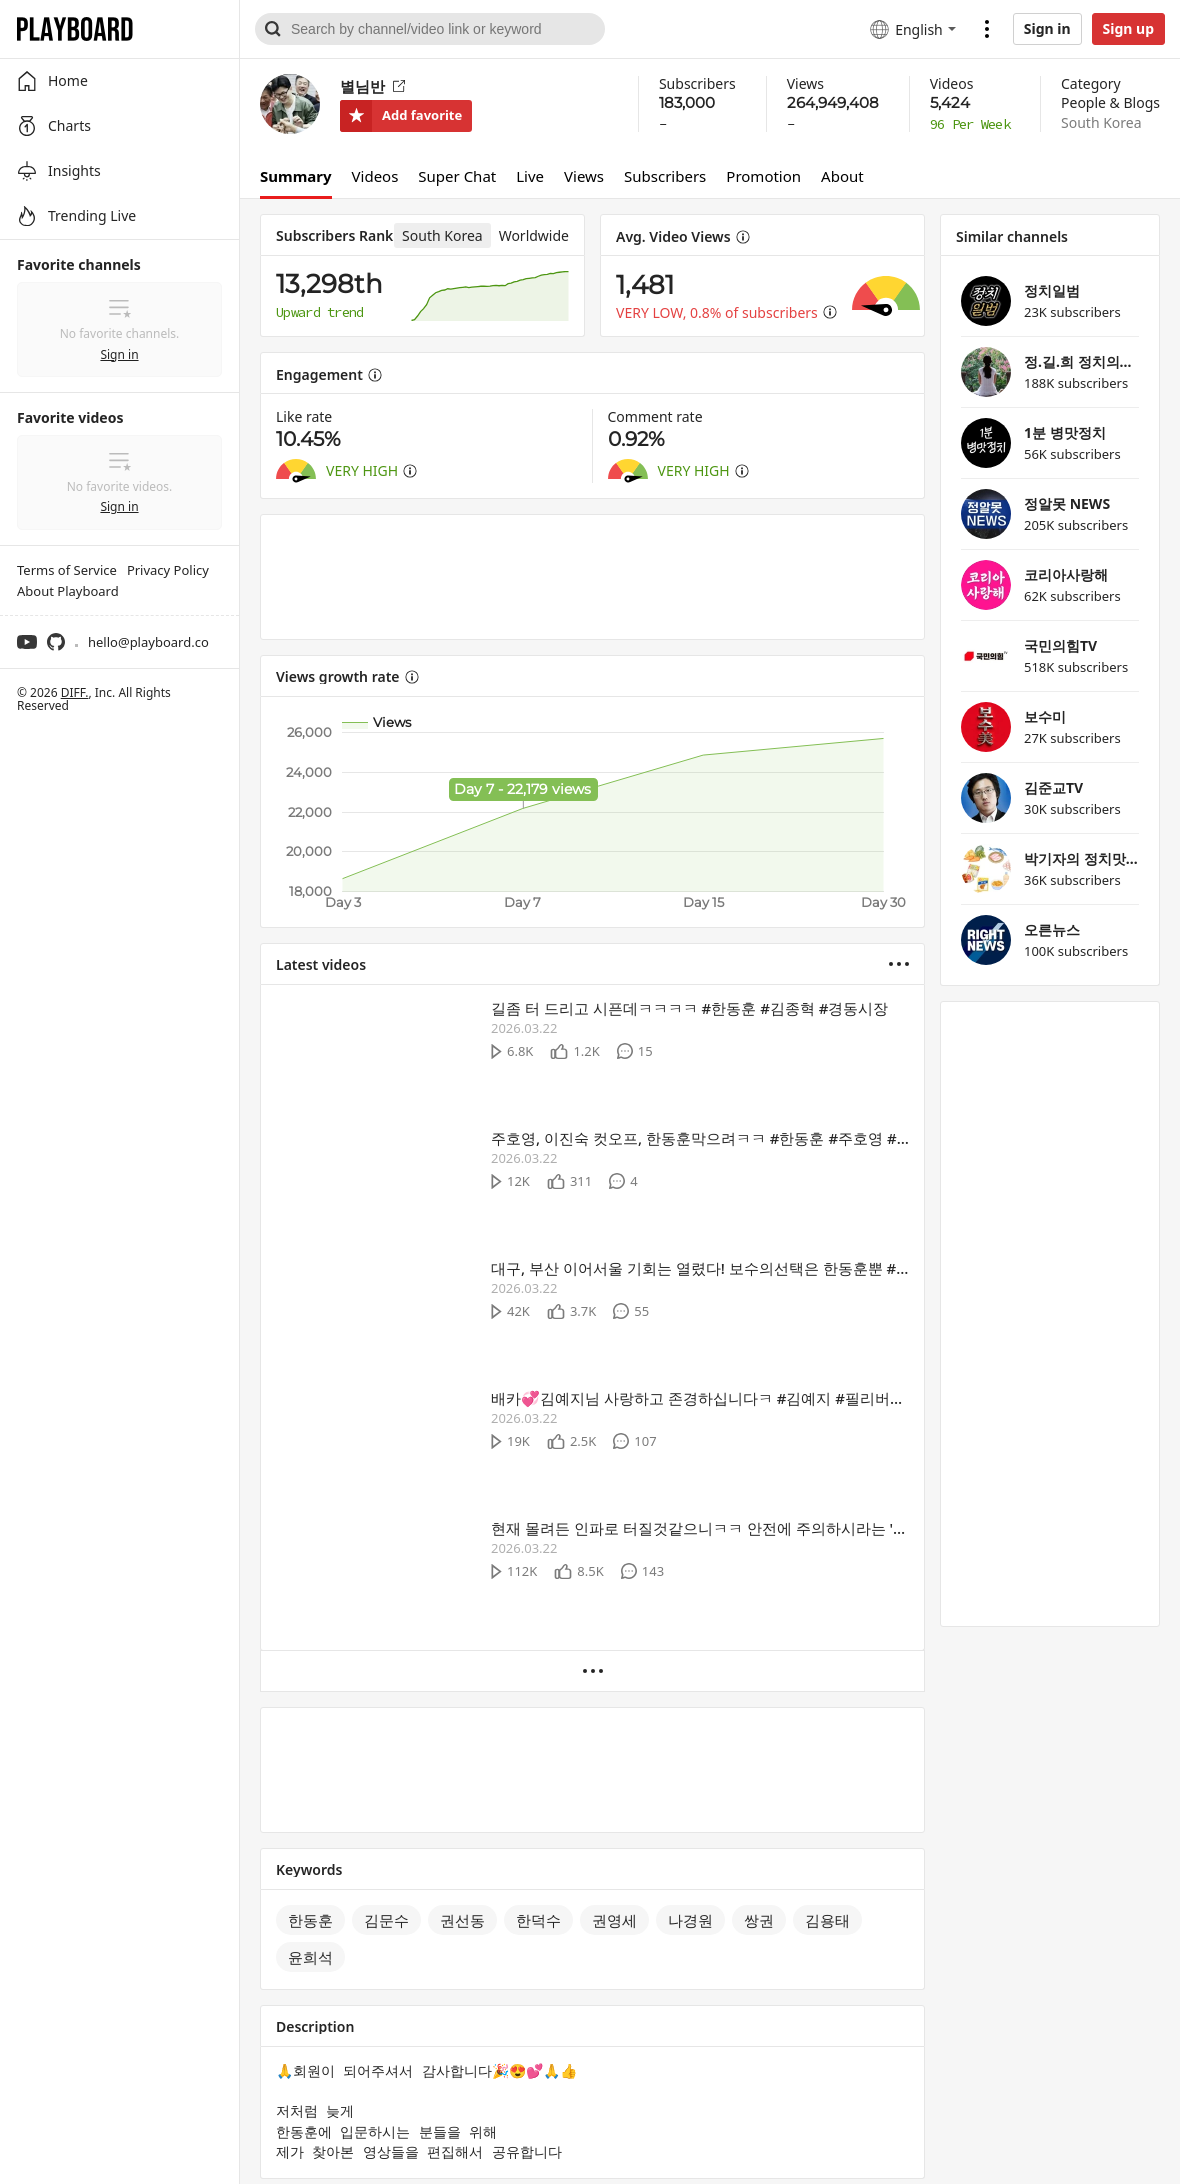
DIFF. (75, 692)
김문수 (386, 1920)
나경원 (690, 1920)
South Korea (1101, 122)
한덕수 (538, 1920)
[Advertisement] (592, 577)
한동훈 (310, 1920)
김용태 (827, 1920)
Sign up (1128, 28)
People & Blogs (1110, 102)
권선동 (462, 1920)
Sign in (1047, 28)
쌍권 (759, 1920)
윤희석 (310, 1957)
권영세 (614, 1920)
